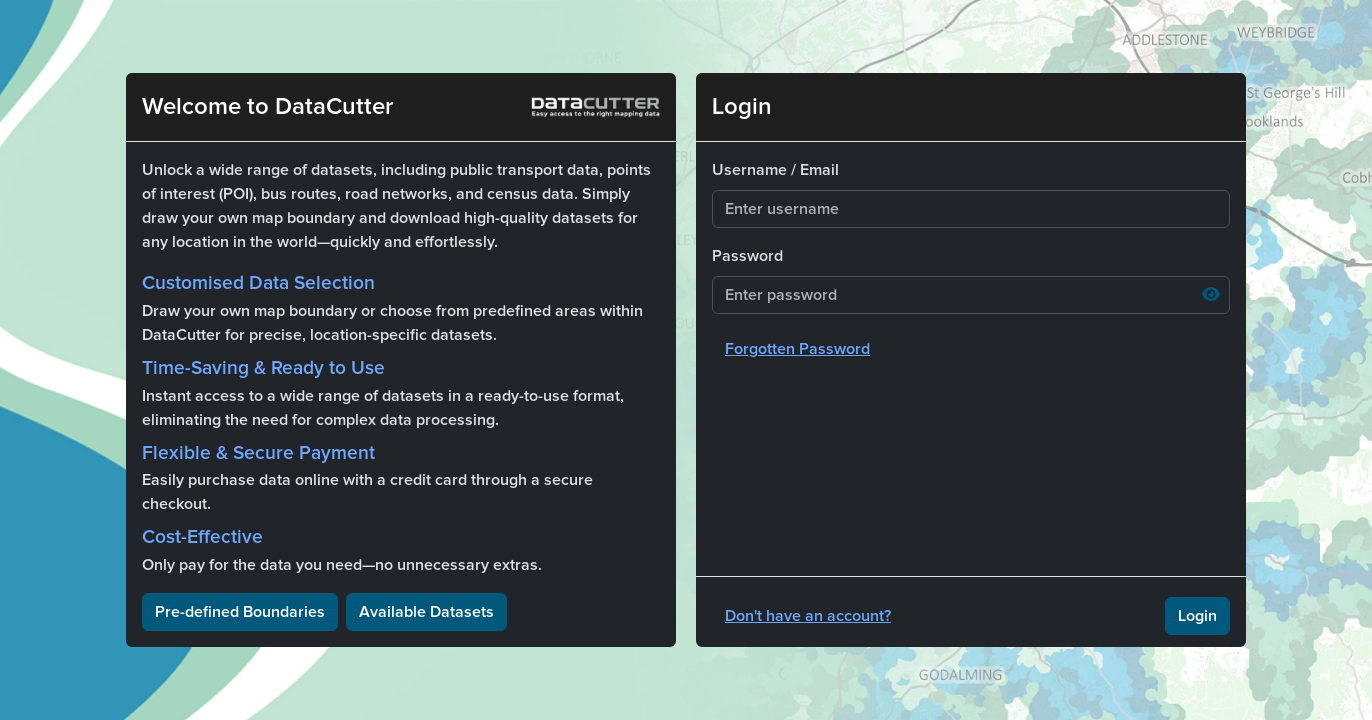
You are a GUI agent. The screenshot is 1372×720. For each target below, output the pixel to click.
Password (747, 256)
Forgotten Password (797, 349)
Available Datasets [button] (426, 612)
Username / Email (775, 170)
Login (1197, 616)
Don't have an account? (808, 616)
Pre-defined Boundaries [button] (240, 612)
